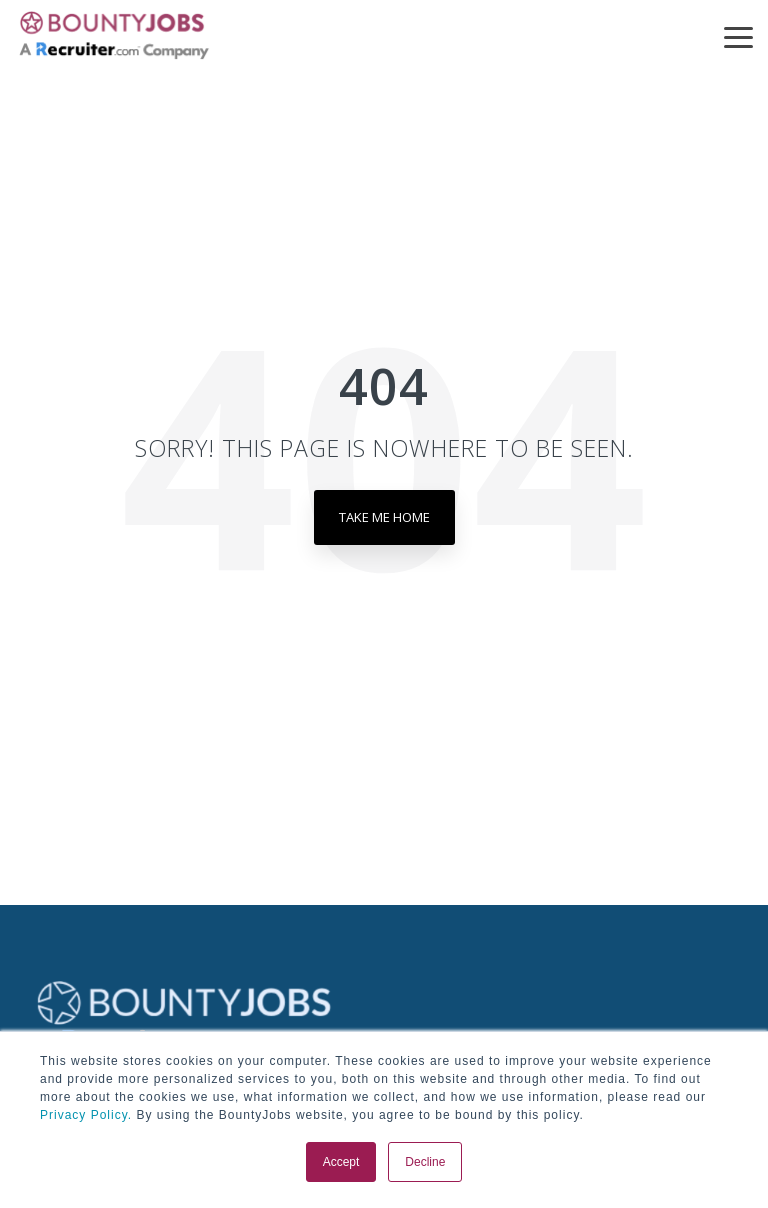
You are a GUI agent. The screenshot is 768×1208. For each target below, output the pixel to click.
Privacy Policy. (86, 1115)
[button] (738, 36)
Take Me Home (384, 517)
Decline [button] (425, 1162)
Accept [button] (341, 1162)
